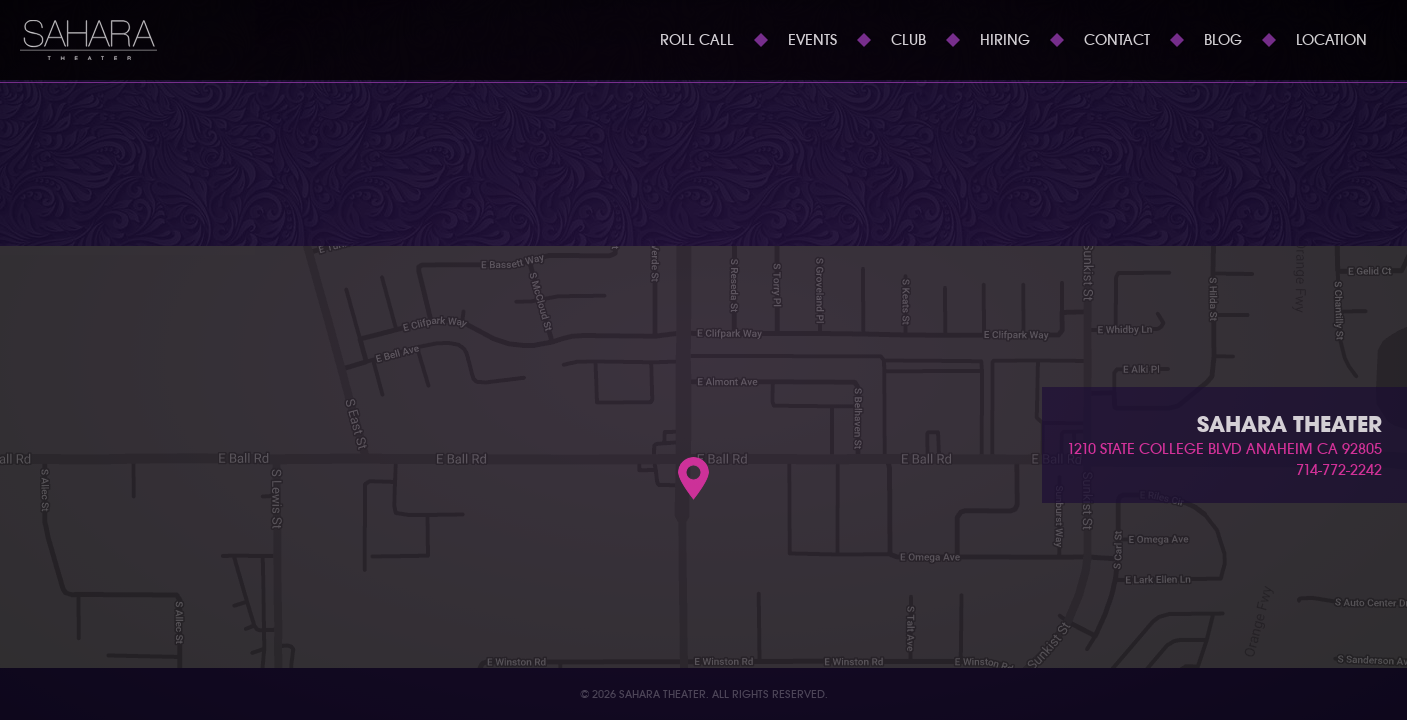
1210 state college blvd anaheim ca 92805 (1224, 449)
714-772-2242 (1339, 470)
